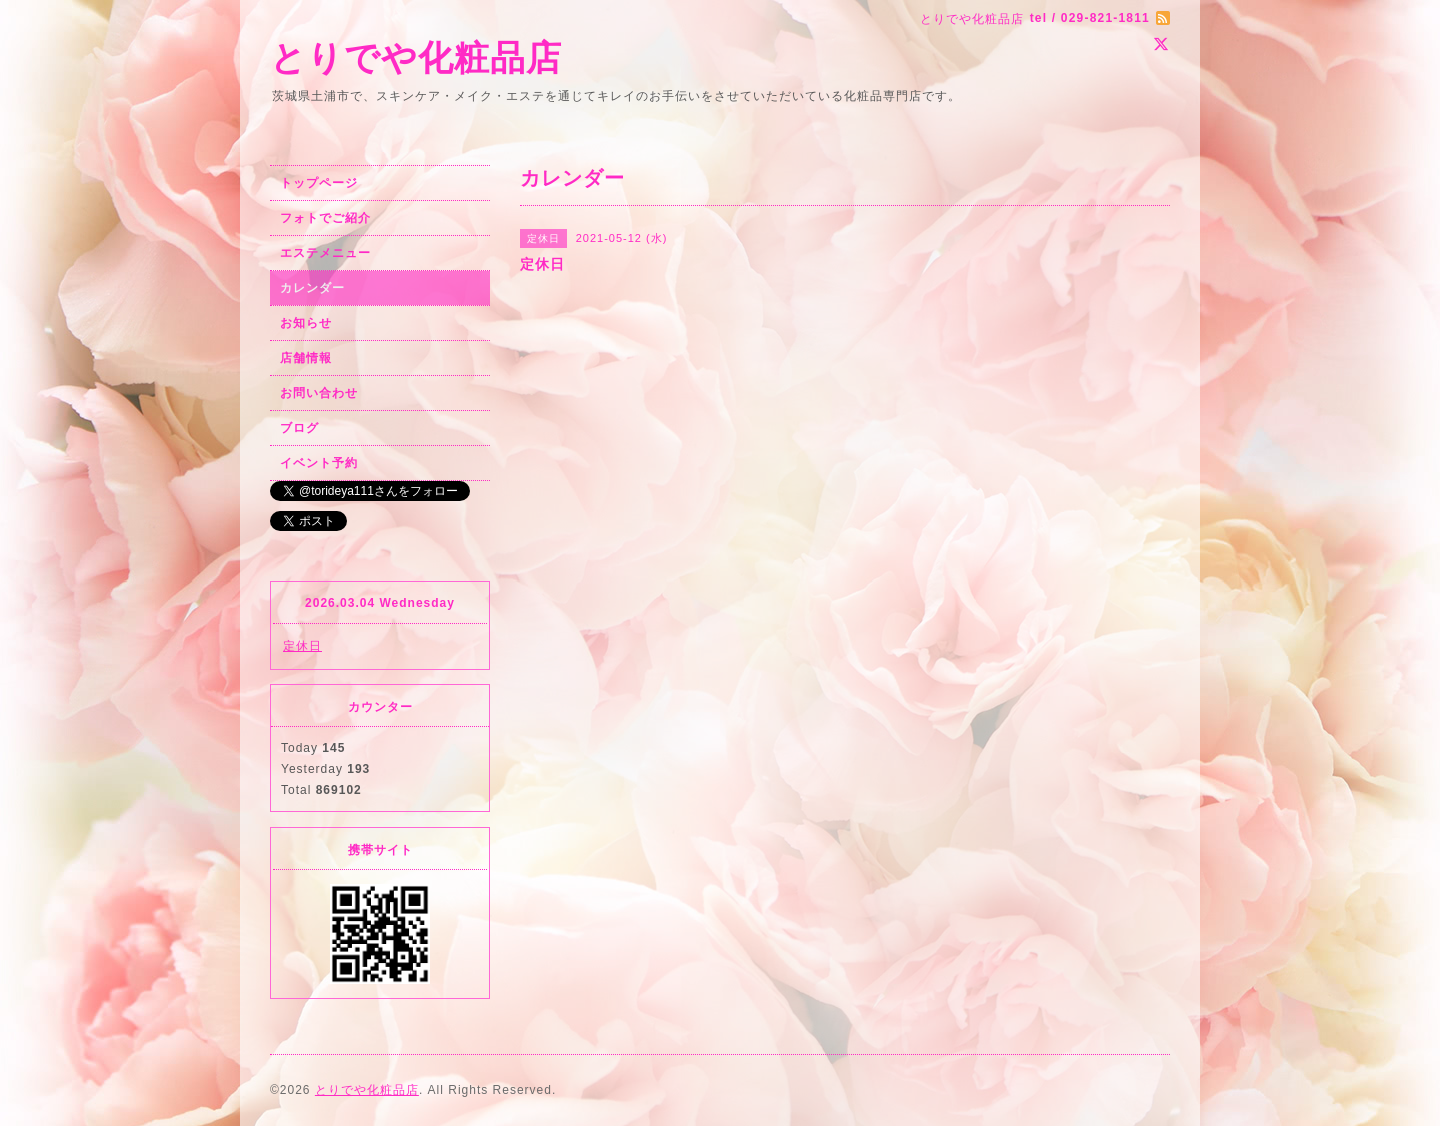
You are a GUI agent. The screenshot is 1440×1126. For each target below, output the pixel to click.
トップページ (319, 183)
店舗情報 (306, 358)
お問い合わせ (319, 393)
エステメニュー (325, 253)
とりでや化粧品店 (416, 57)
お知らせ (306, 323)
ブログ (299, 428)
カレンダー (312, 288)
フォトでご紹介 (325, 218)
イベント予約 (319, 463)
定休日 (302, 646)
